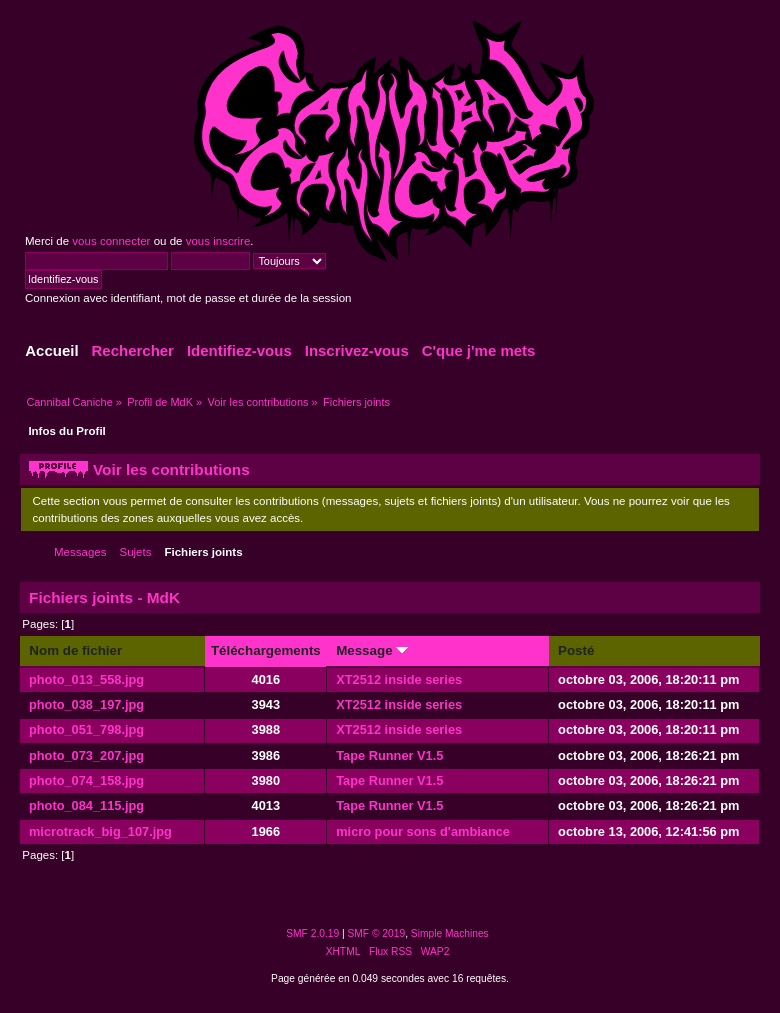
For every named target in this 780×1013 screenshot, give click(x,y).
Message (372, 650)
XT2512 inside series (399, 679)
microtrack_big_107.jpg (100, 831)
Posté (576, 650)
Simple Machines (450, 933)
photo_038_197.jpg (86, 704)
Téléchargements (266, 650)
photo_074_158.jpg (86, 780)
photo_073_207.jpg (86, 755)
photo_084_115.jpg (86, 805)
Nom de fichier (75, 650)
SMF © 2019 (377, 933)
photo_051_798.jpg (86, 729)
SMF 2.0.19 (312, 933)
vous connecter (111, 241)
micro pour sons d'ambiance (423, 831)
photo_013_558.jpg (86, 679)
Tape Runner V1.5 (389, 755)
